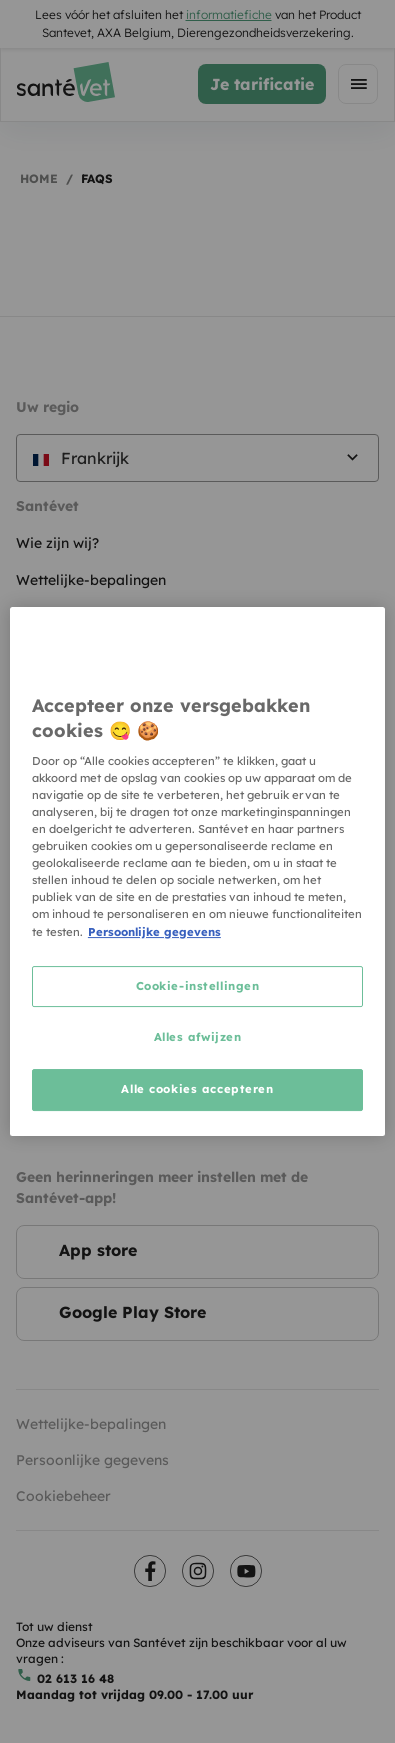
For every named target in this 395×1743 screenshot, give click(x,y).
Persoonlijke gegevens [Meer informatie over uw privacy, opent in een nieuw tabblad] (154, 932)
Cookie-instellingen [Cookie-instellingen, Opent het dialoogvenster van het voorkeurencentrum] (198, 986)
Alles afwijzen (198, 1038)
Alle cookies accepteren (197, 1089)
